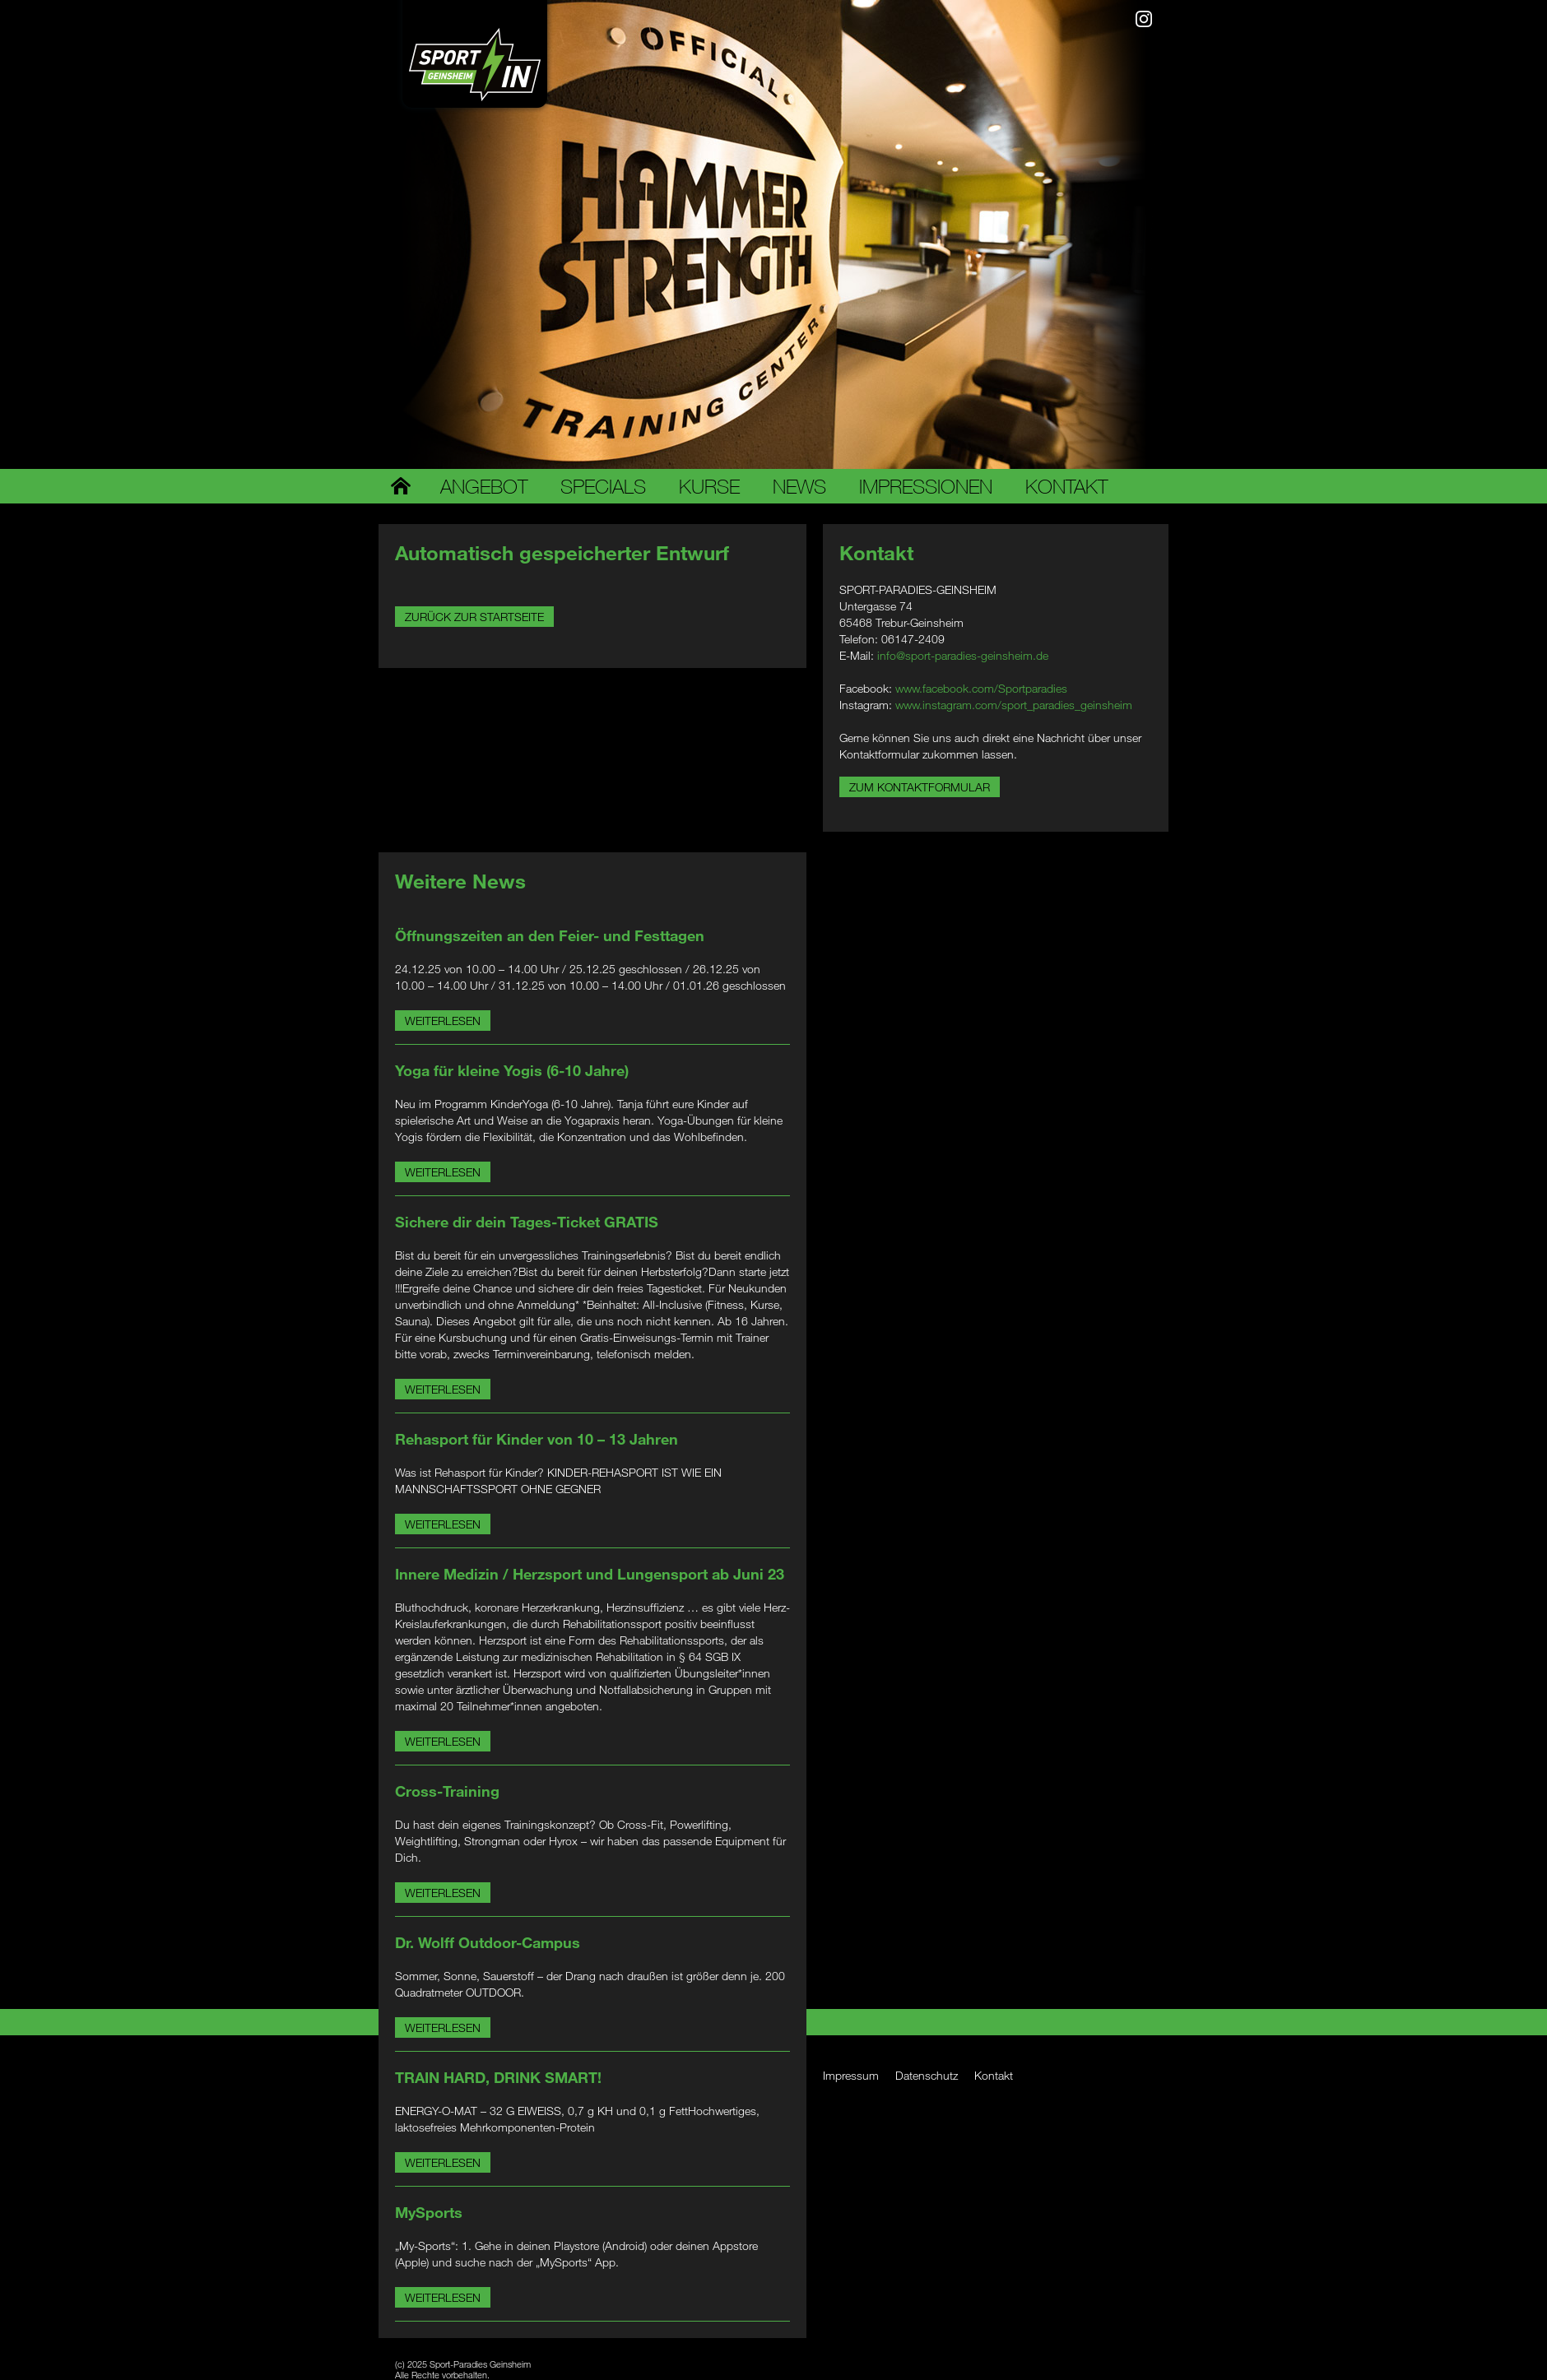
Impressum (851, 2075)
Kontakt (1066, 486)
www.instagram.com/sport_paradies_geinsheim (1013, 705)
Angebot (483, 486)
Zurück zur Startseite (474, 617)
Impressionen (925, 486)
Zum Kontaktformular (919, 787)
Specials (603, 486)
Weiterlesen (443, 1021)
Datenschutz (926, 2075)
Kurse (709, 486)
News (799, 486)
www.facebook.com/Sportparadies (981, 688)
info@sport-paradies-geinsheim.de (962, 655)
